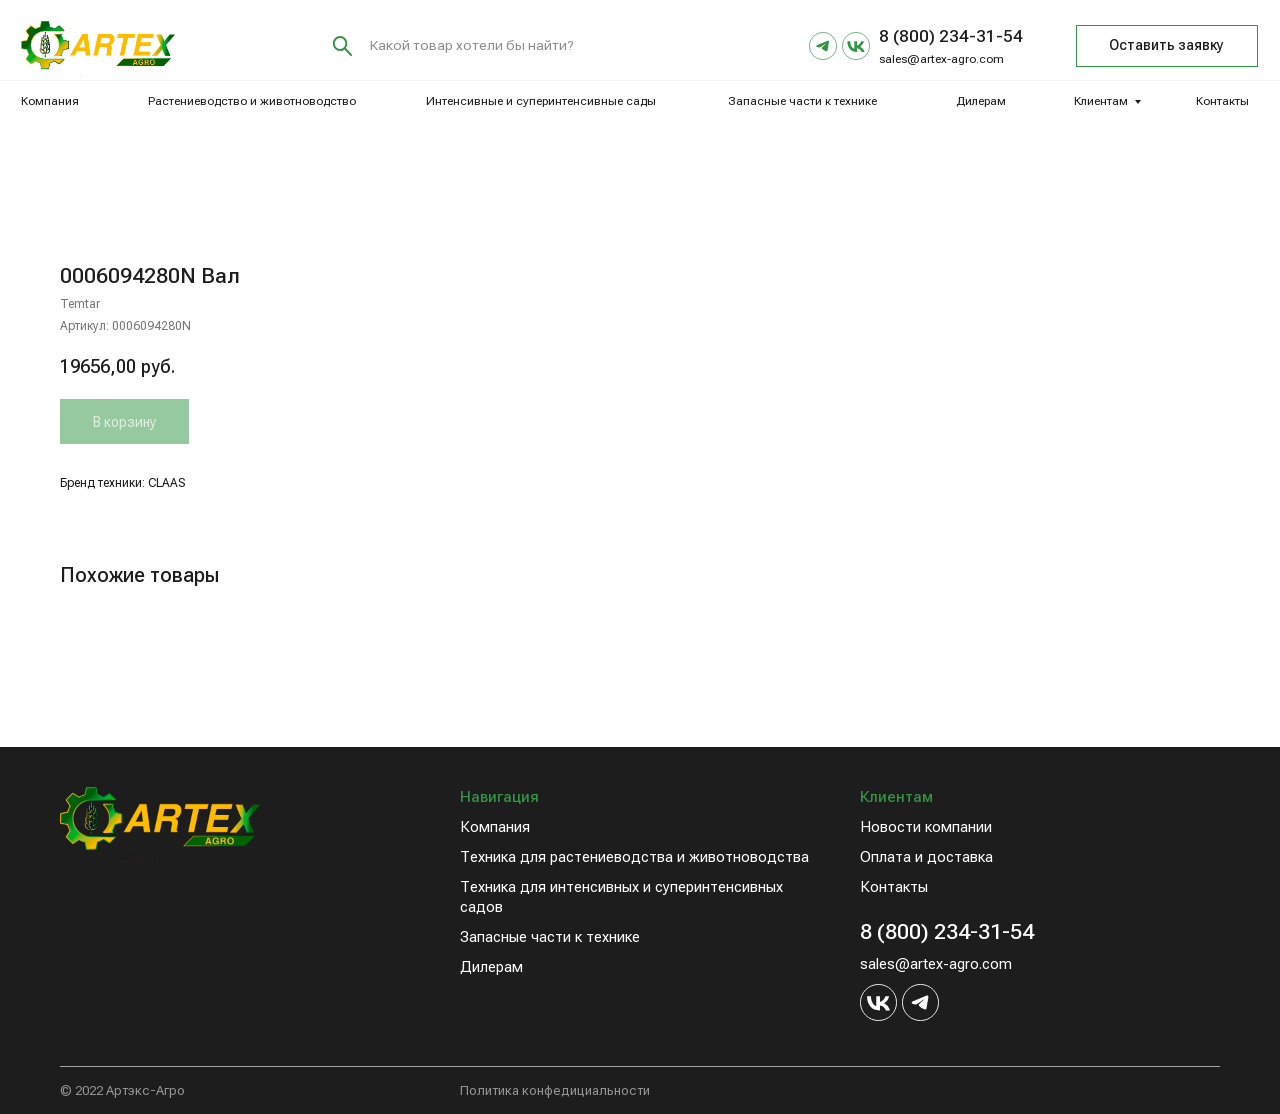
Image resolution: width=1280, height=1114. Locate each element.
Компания (50, 101)
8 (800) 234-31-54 (947, 931)
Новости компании (926, 827)
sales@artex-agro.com (941, 59)
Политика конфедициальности (555, 1090)
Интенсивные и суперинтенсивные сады (541, 101)
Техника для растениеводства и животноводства (634, 857)
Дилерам (981, 101)
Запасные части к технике (802, 101)
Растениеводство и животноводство (252, 101)
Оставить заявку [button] (1166, 45)
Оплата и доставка (926, 857)
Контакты (1222, 101)
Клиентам (1101, 101)
